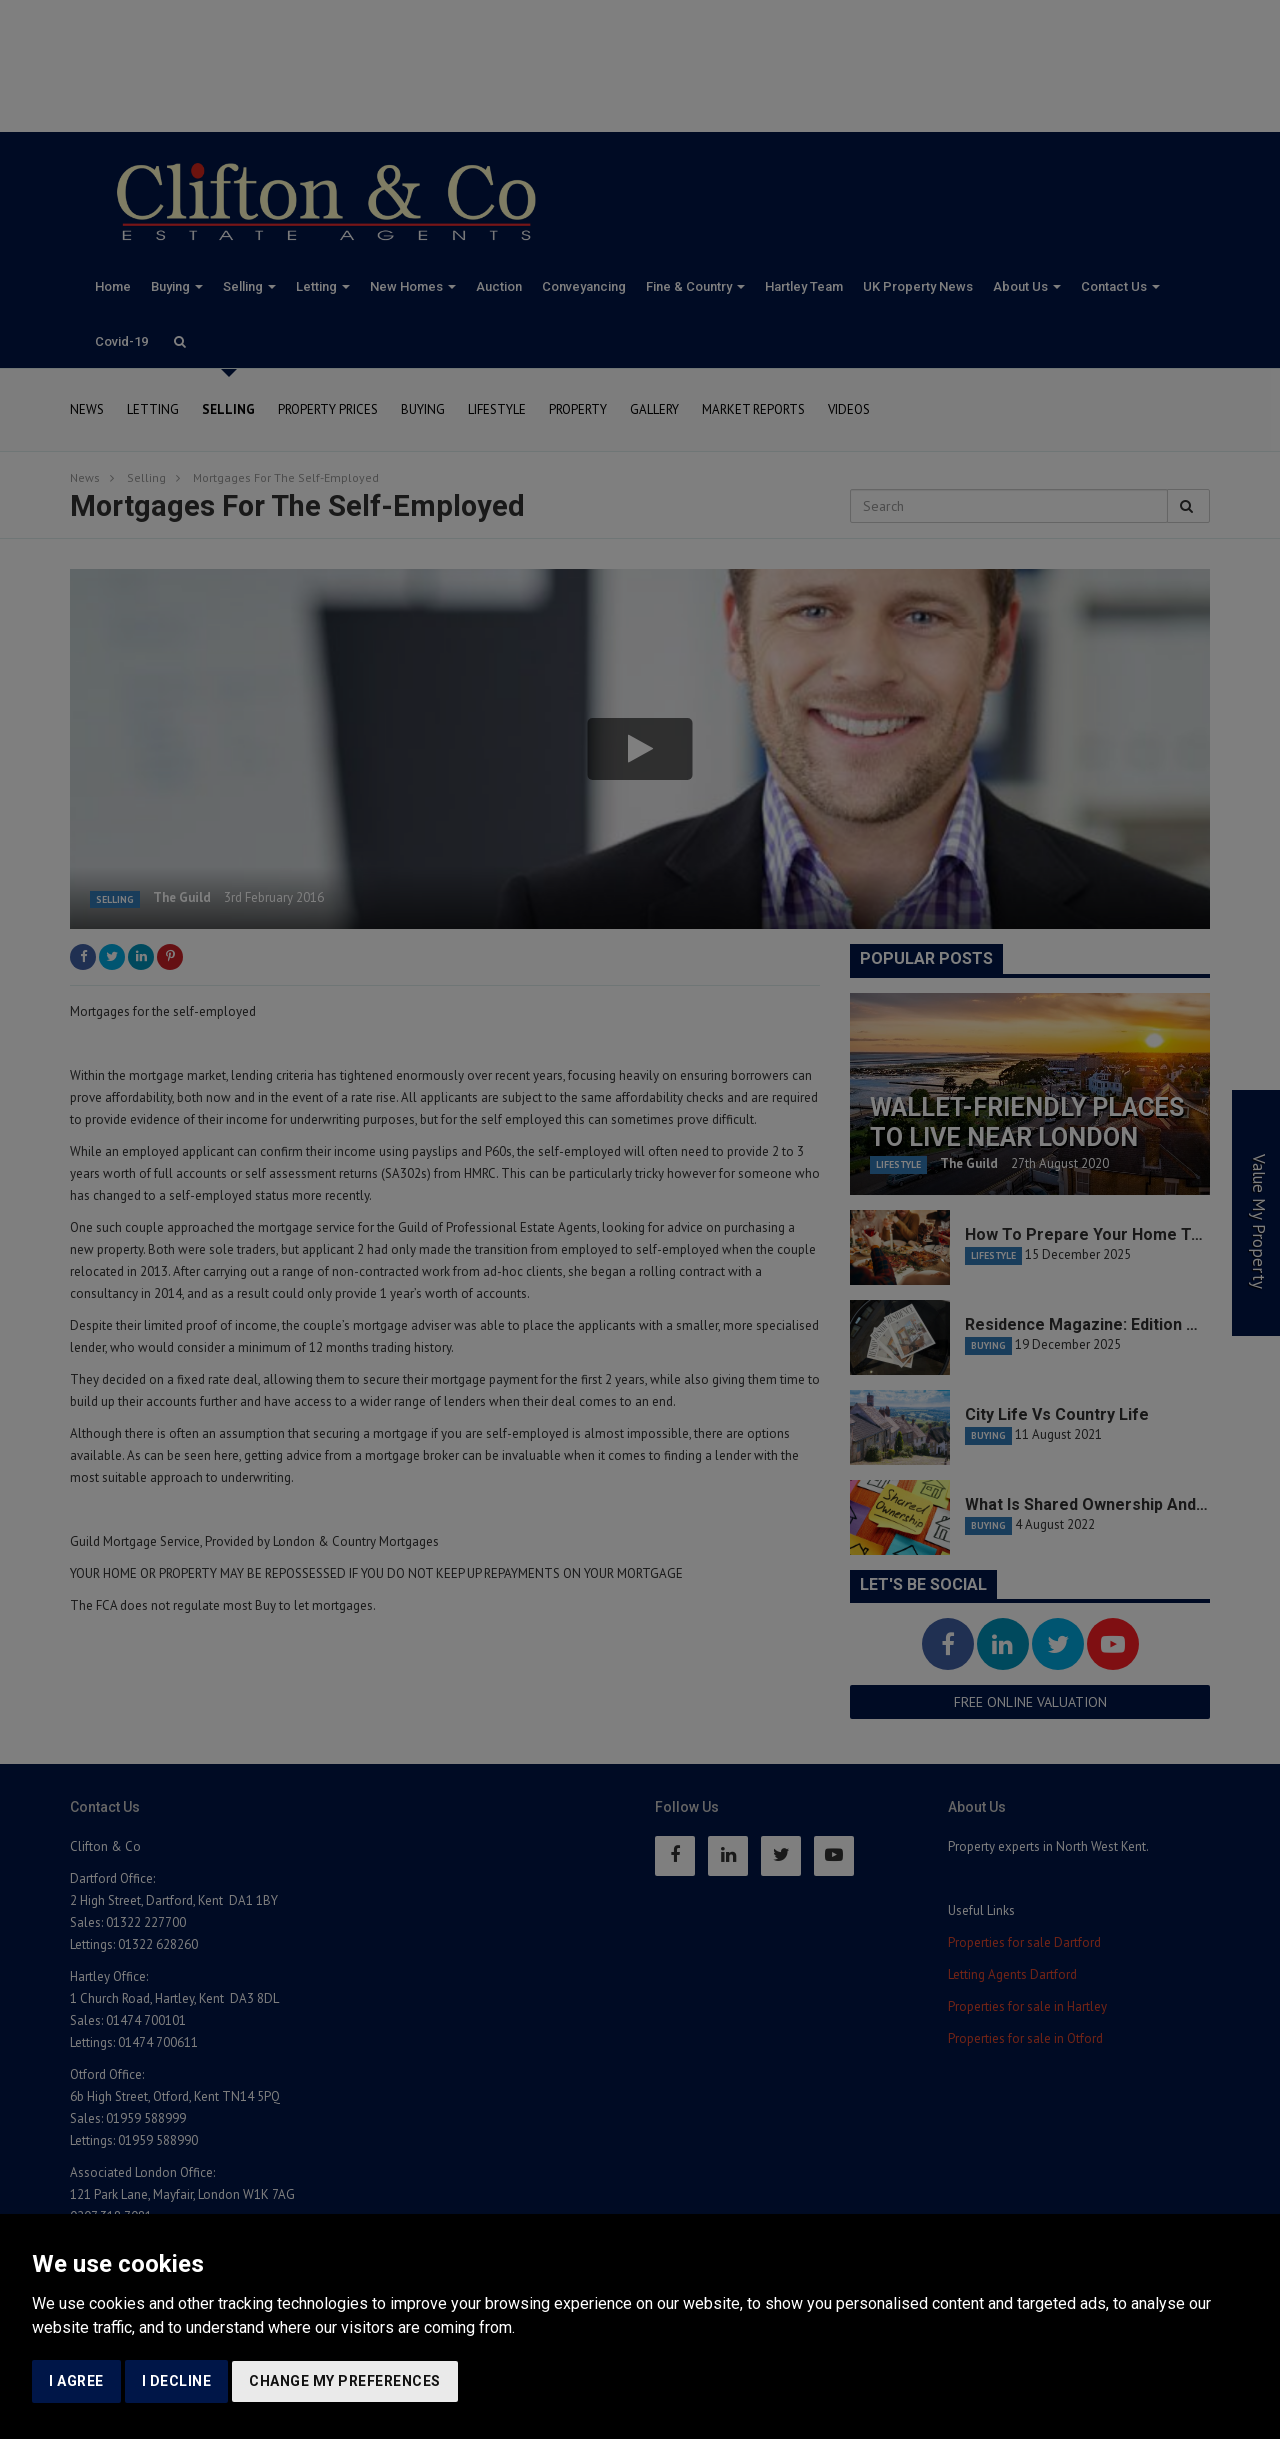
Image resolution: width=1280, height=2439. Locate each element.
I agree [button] (76, 2381)
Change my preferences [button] (345, 2381)
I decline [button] (177, 2381)
